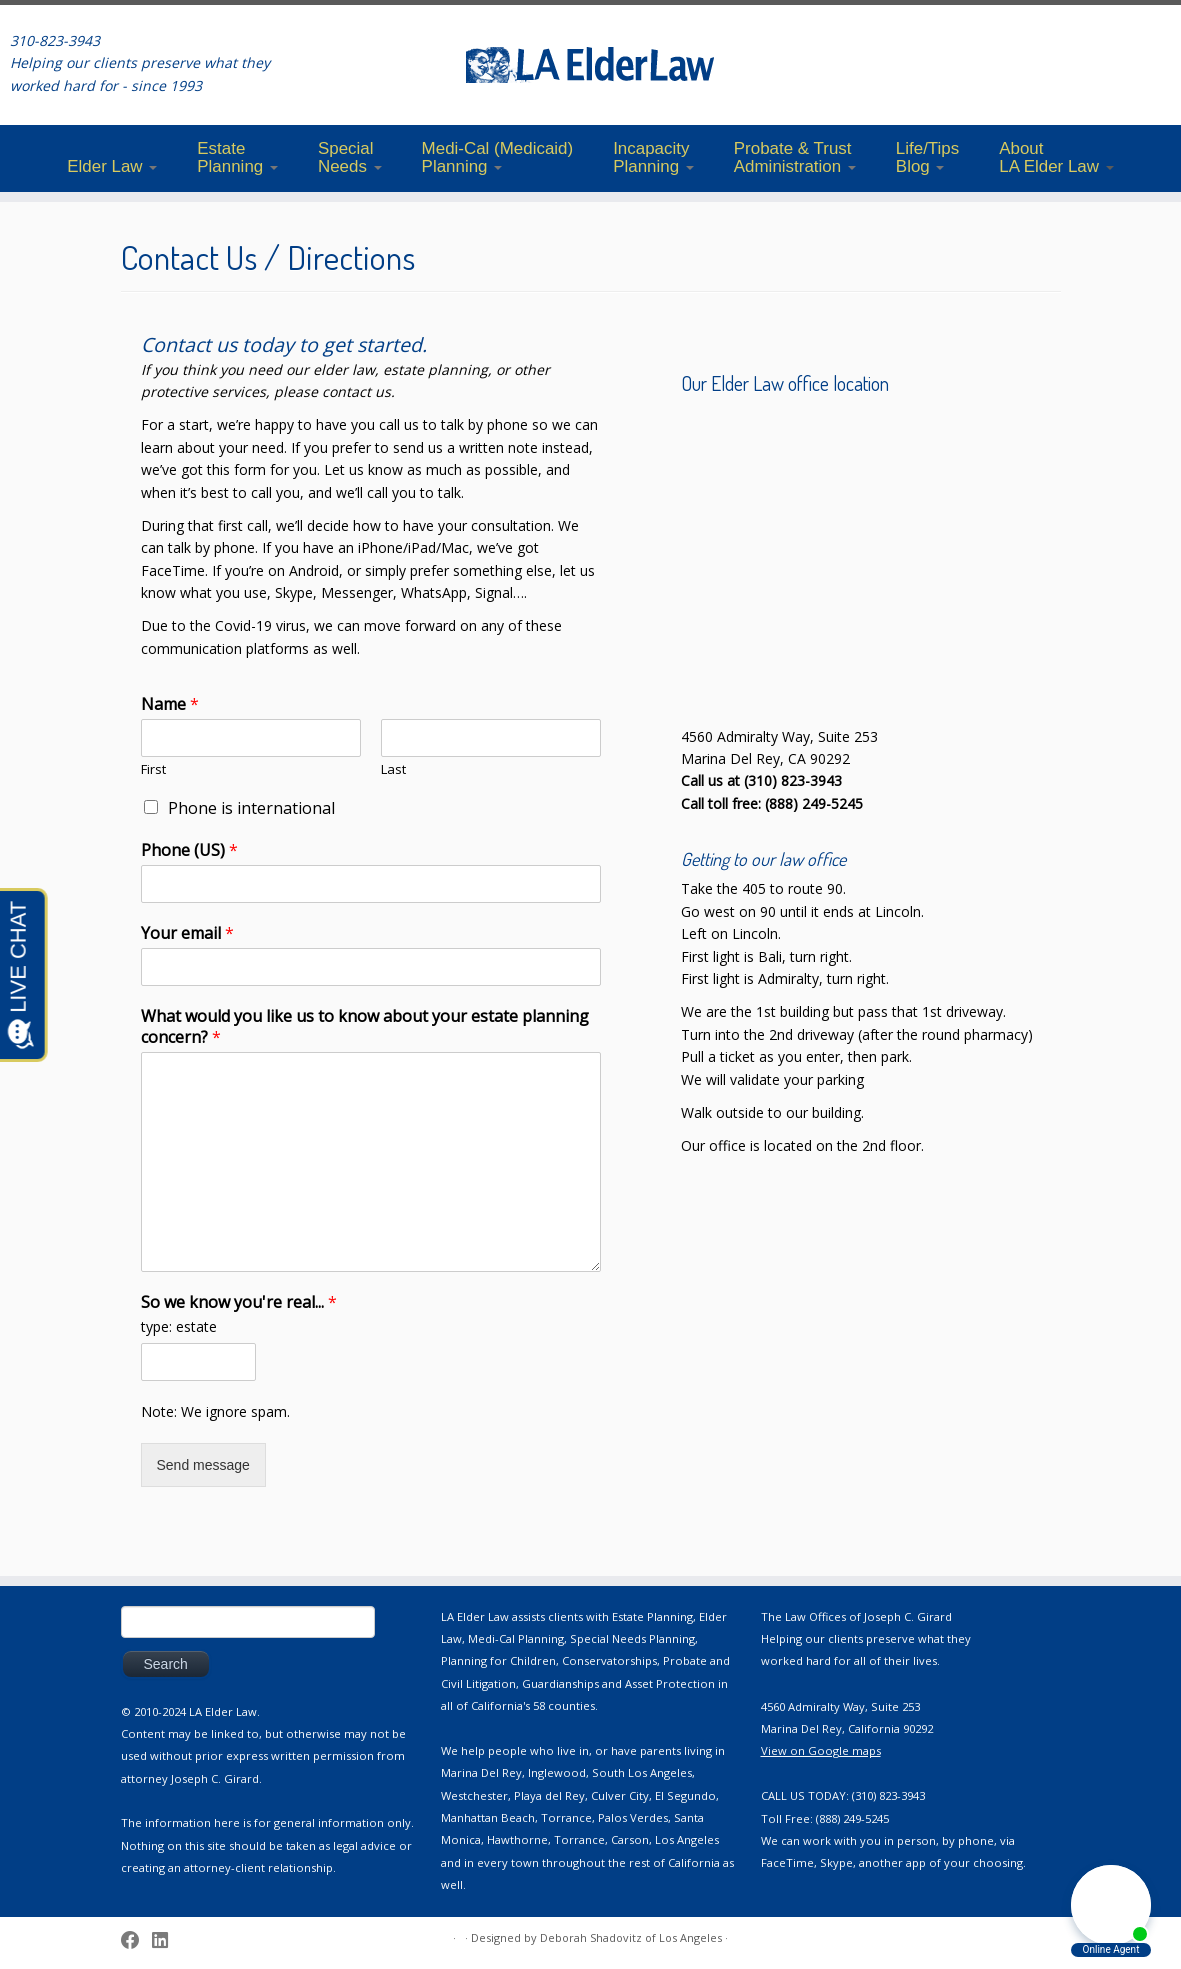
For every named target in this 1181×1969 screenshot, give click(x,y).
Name (170, 704)
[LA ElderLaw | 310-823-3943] (590, 65)
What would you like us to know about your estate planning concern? (365, 1027)
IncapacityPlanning (653, 157)
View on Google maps (821, 1750)
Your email (187, 933)
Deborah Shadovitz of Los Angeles (631, 1937)
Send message (203, 1465)
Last (393, 769)
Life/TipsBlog (927, 157)
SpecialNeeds (350, 157)
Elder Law (112, 166)
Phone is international (251, 808)
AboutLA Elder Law (1056, 157)
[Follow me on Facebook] (136, 1939)
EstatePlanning (237, 157)
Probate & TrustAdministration (795, 157)
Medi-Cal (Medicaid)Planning (498, 157)
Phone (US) (189, 850)
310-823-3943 (55, 40)
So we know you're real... (239, 1302)
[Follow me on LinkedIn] (166, 1939)
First (153, 769)
